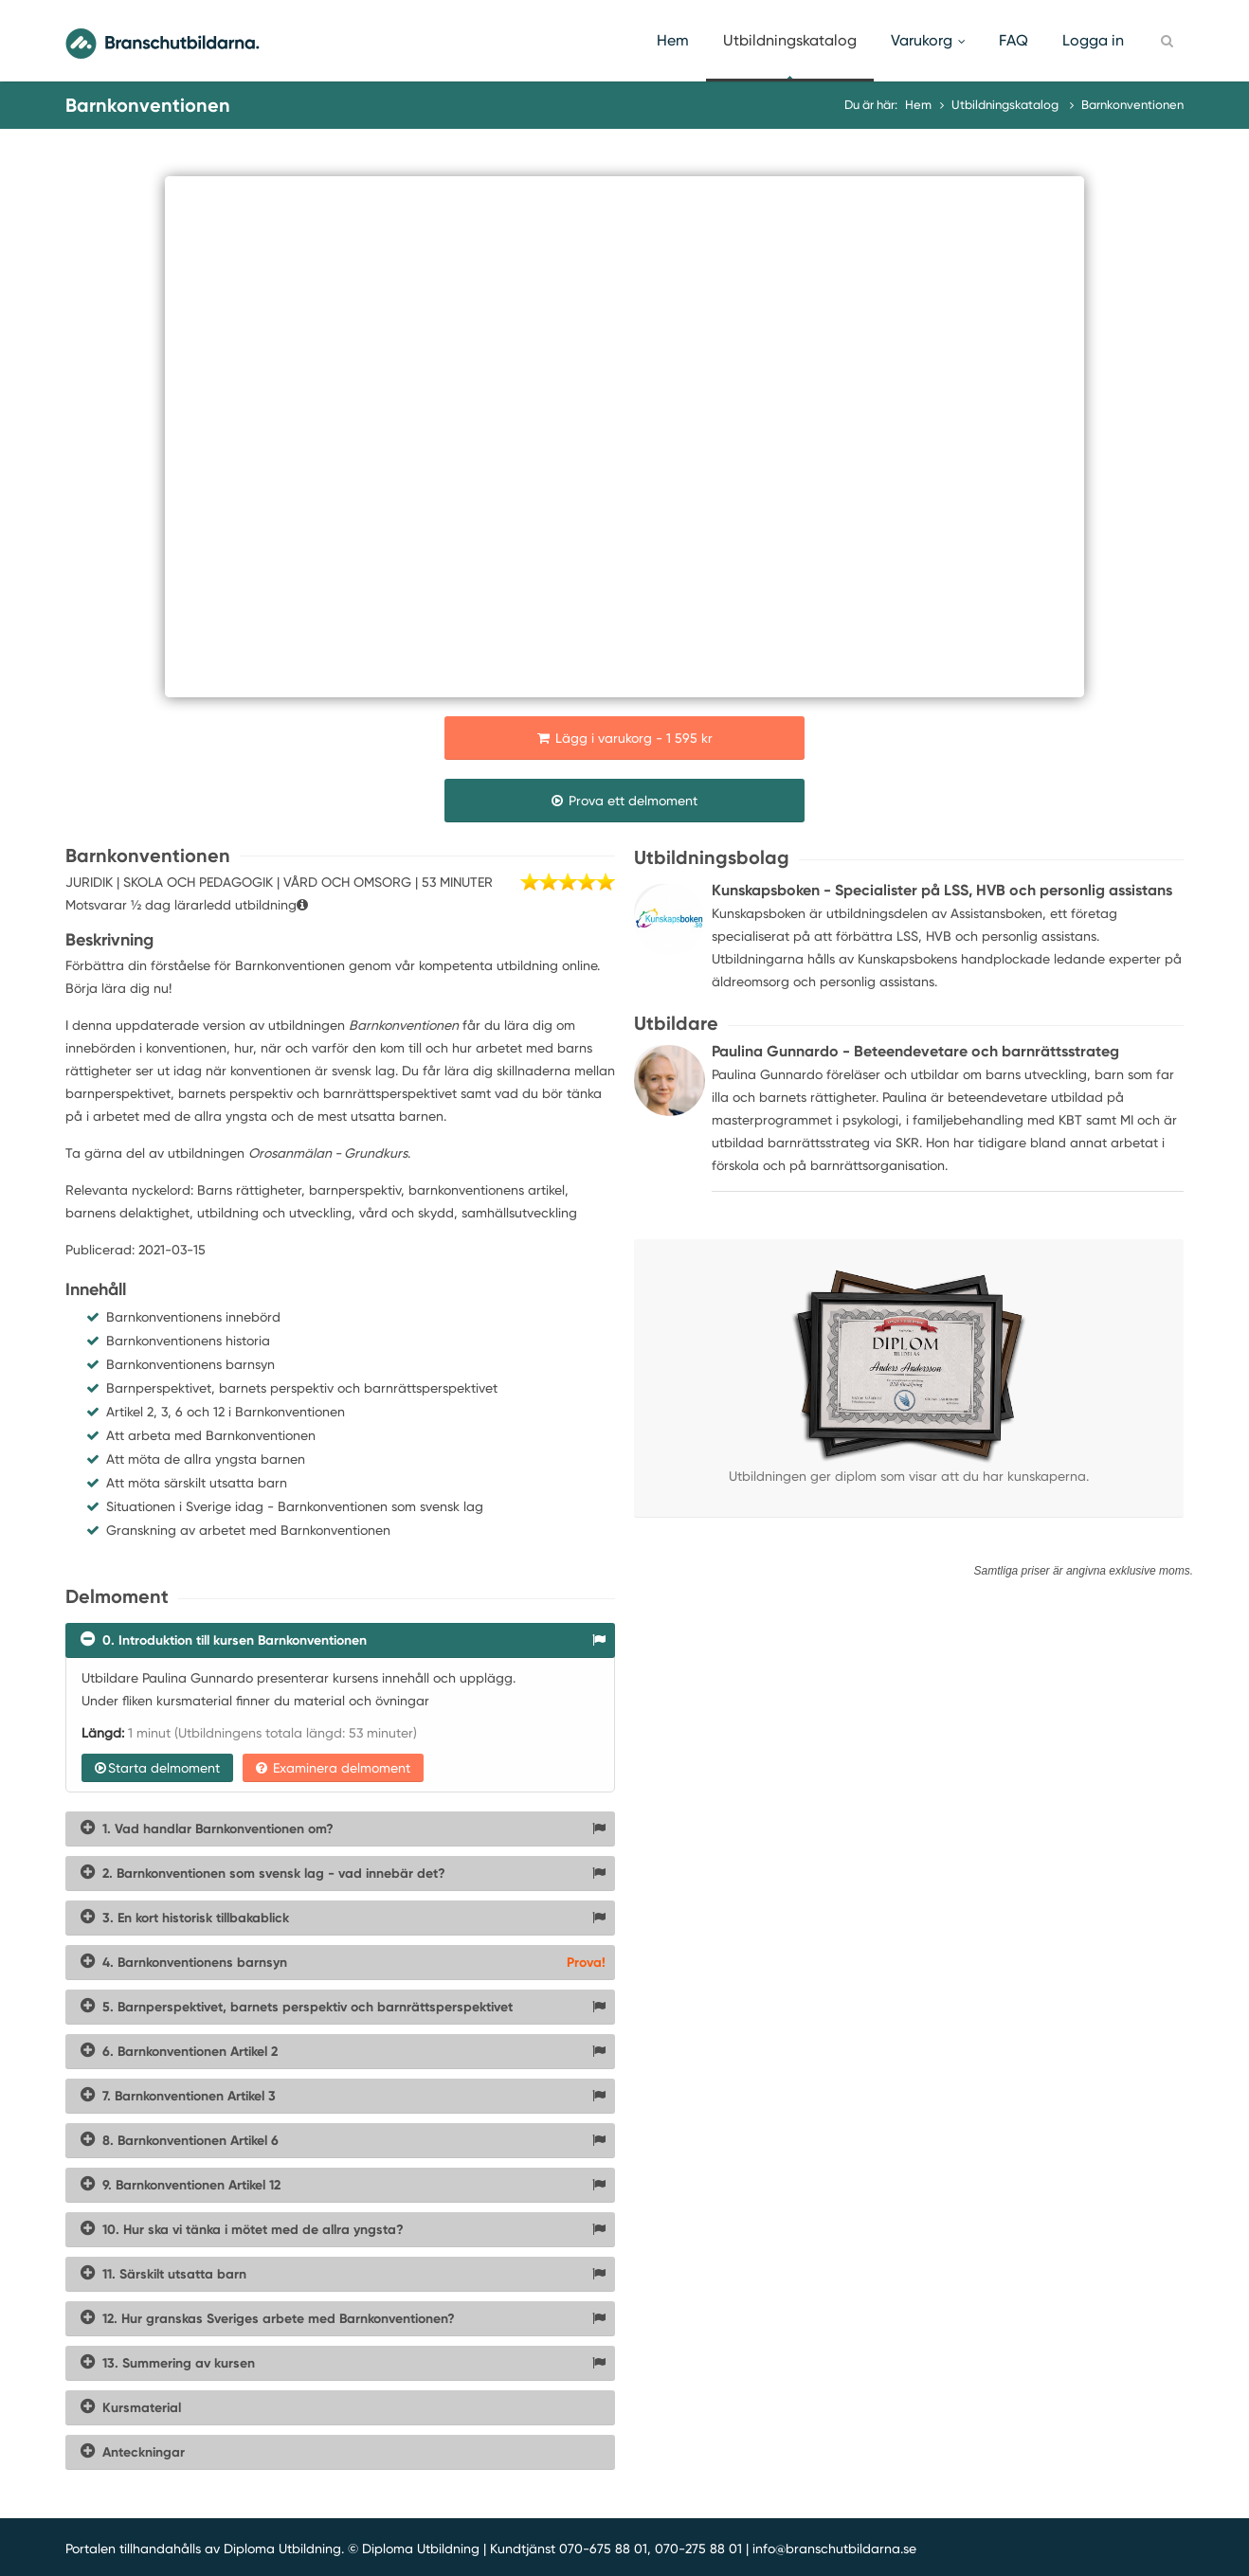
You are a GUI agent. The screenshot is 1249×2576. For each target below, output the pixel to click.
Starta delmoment (157, 1767)
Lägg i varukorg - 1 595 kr (625, 738)
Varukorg (928, 40)
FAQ (1013, 40)
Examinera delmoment (333, 1767)
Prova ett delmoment (624, 800)
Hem (673, 40)
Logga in (1093, 40)
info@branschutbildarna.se (834, 2548)
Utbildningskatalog (790, 40)
